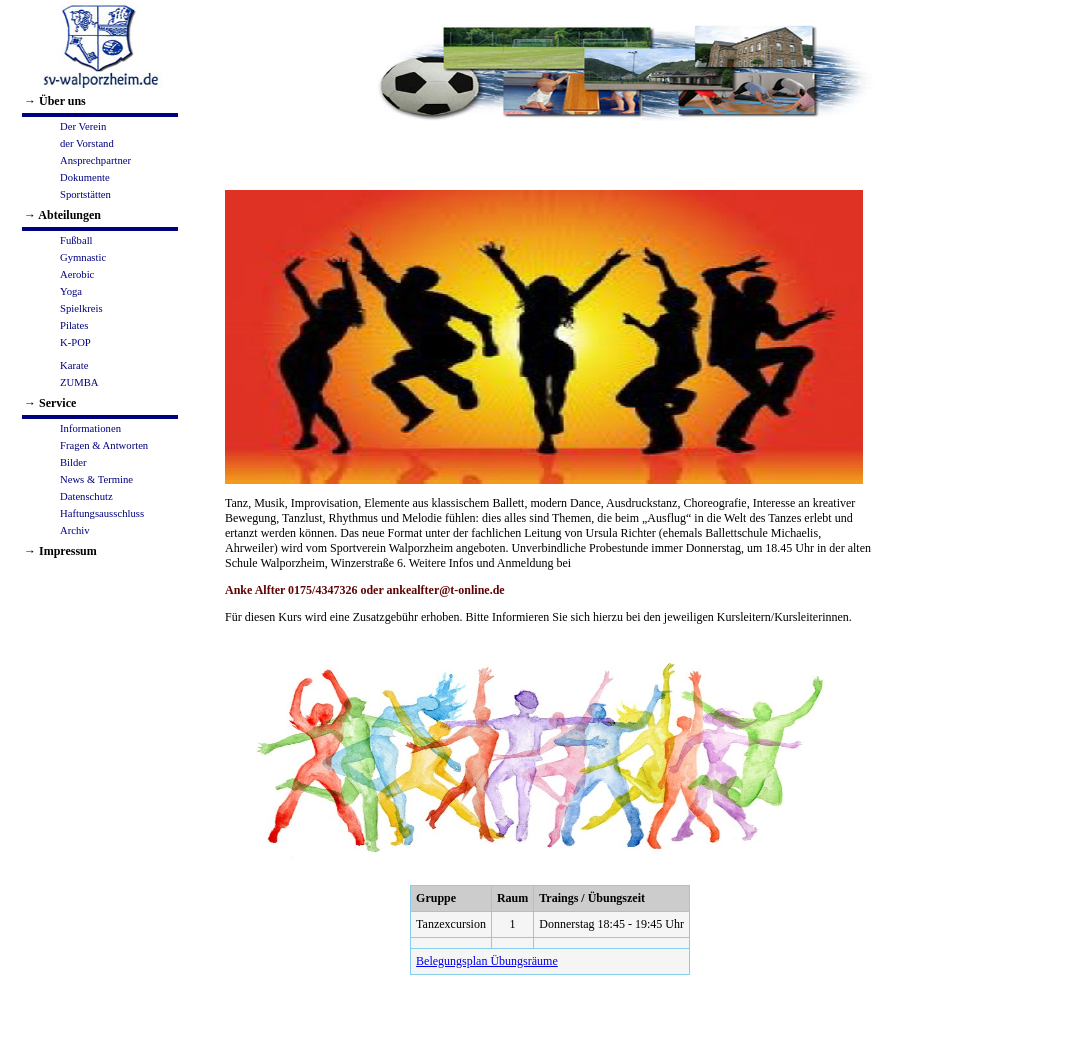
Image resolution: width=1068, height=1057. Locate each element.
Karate (74, 365)
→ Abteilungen (62, 215)
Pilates (74, 325)
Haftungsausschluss (102, 513)
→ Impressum (60, 551)
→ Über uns (55, 101)
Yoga (71, 291)
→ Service (50, 403)
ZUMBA (79, 382)
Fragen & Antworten (104, 445)
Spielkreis (81, 308)
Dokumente (85, 177)
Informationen (90, 428)
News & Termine (96, 479)
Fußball (76, 240)
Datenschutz (86, 496)
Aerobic (77, 274)
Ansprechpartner (95, 160)
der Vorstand (87, 143)
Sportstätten (85, 194)
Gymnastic (83, 257)
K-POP (75, 342)
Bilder (73, 462)
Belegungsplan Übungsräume (487, 961)
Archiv (75, 530)
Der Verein (83, 126)
